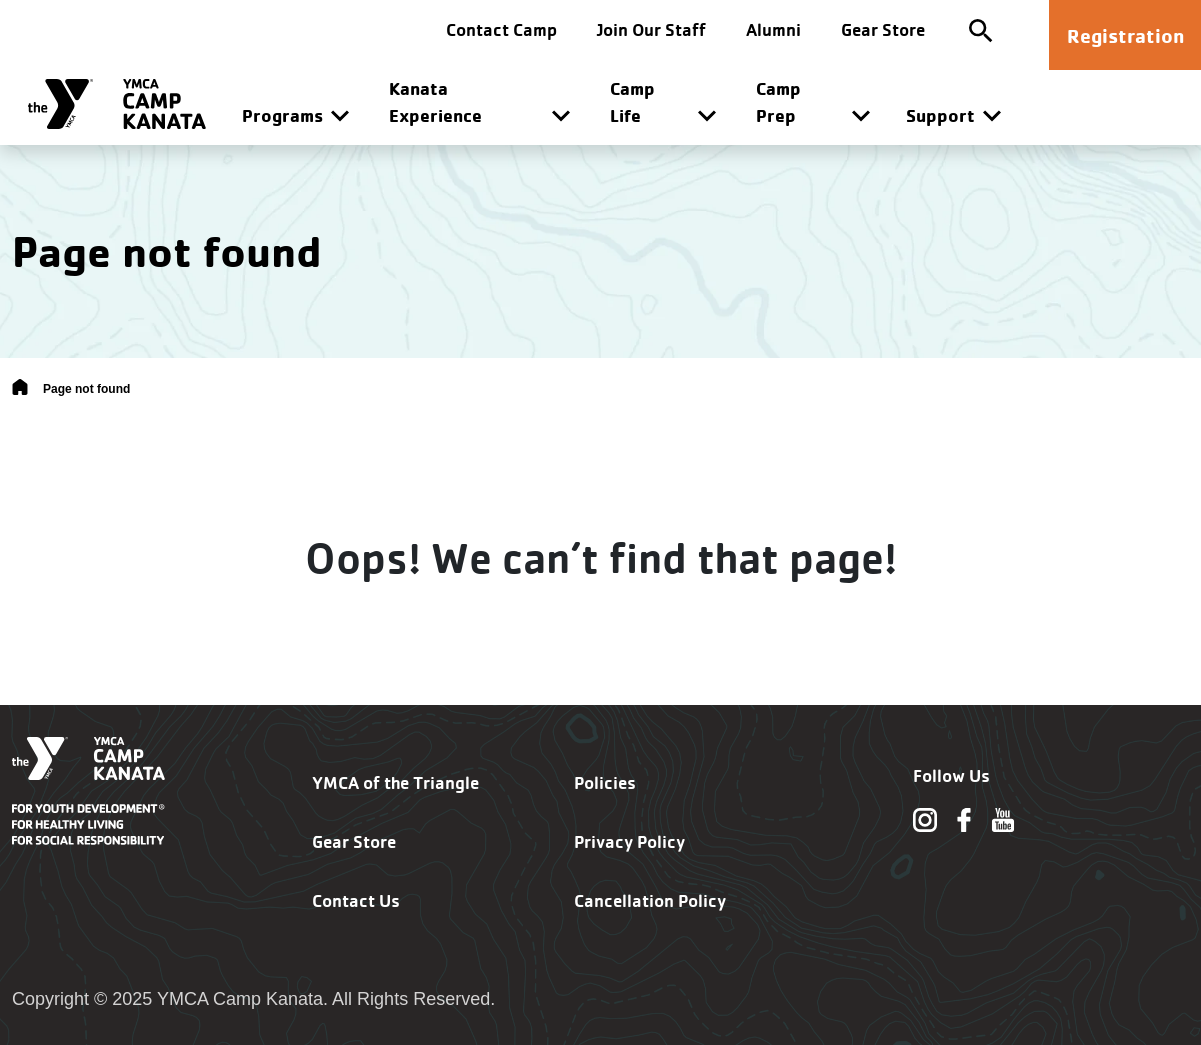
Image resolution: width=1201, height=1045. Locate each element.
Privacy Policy (629, 841)
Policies (605, 782)
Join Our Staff (651, 29)
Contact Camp (501, 29)
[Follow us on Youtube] (1003, 819)
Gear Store (883, 29)
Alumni (773, 29)
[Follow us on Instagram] (925, 819)
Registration (1125, 35)
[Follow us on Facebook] (964, 819)
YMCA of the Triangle (395, 782)
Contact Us (356, 900)
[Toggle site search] (981, 30)
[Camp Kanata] (117, 104)
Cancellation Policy (650, 900)
